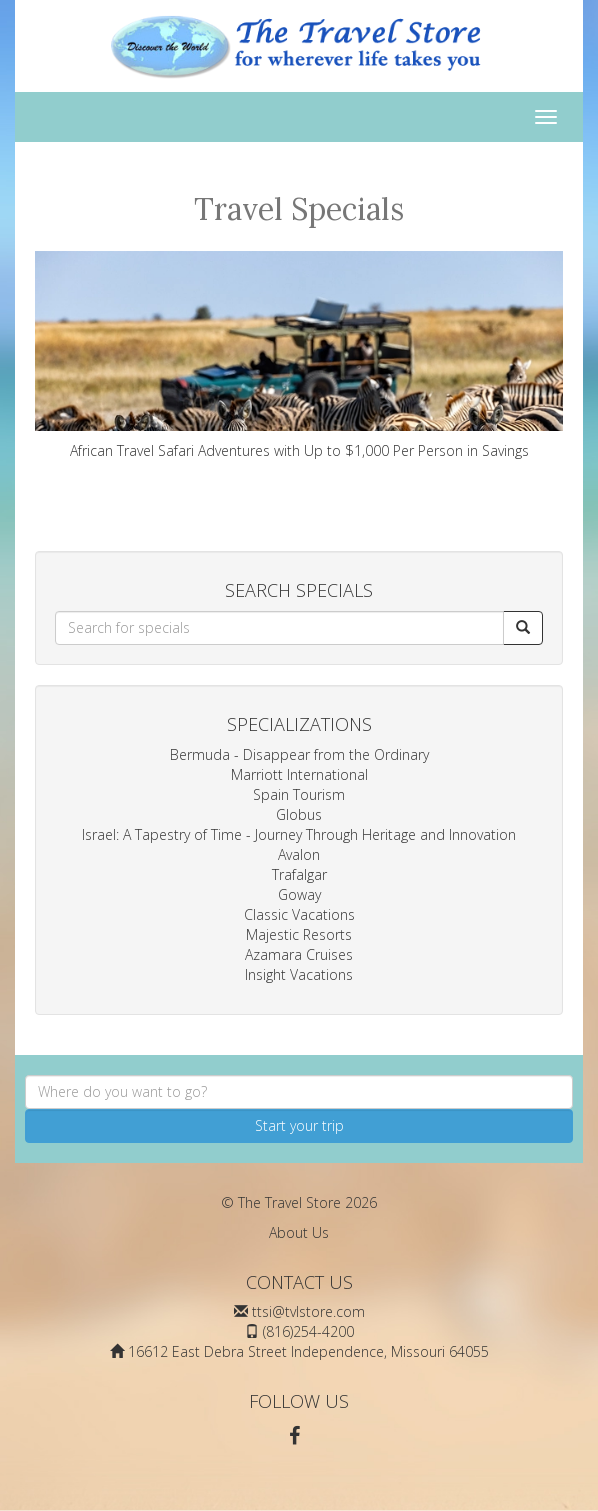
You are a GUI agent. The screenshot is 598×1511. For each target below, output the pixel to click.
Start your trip (299, 1125)
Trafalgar (299, 874)
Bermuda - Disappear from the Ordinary (299, 754)
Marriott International (299, 774)
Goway (299, 894)
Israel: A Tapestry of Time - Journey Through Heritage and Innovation (299, 834)
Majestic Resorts (299, 934)
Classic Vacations (299, 914)
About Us (299, 1232)
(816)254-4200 (308, 1331)
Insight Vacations (299, 974)
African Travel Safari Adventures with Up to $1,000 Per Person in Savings (299, 355)
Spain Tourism (299, 794)
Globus (299, 814)
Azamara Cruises (299, 954)
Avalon (299, 854)
